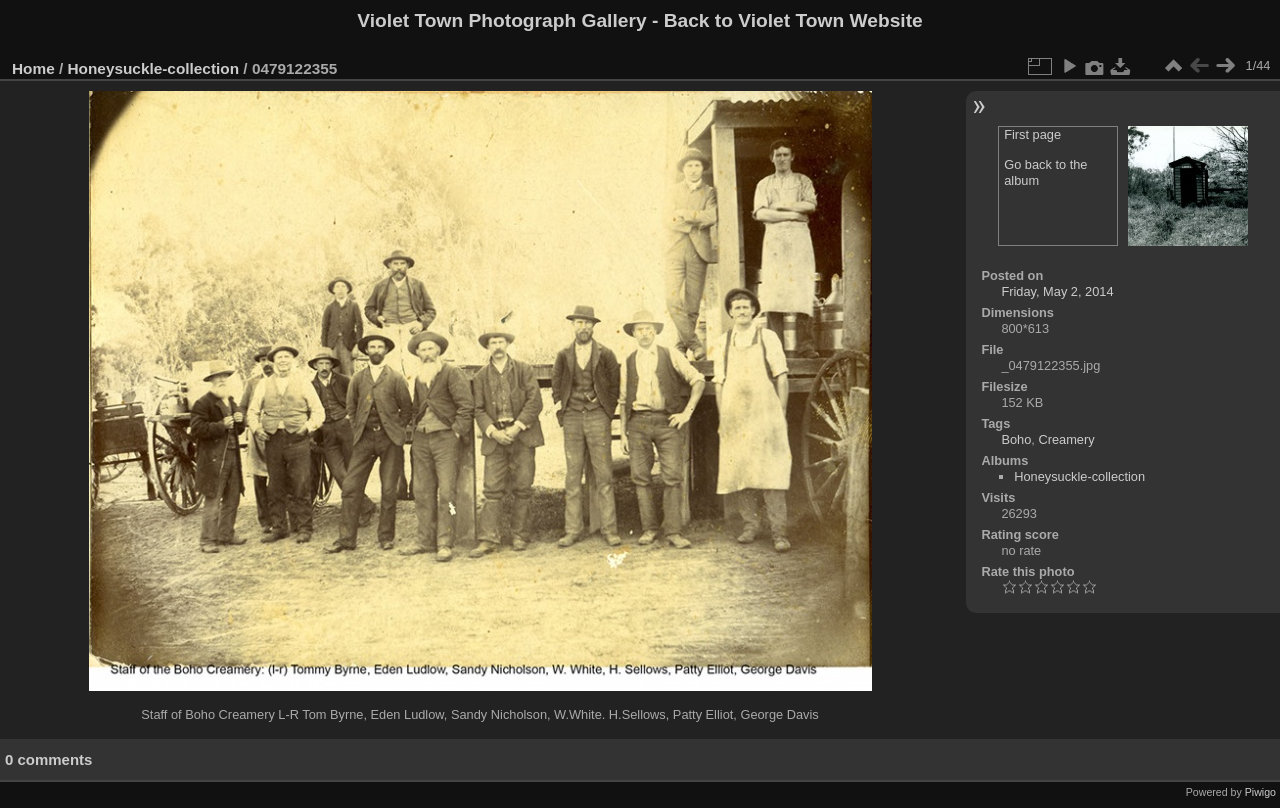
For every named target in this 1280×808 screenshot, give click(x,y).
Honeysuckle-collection (154, 68)
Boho (1016, 439)
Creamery (1066, 439)
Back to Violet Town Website (793, 20)
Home (33, 68)
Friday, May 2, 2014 (1057, 291)
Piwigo (1260, 792)
